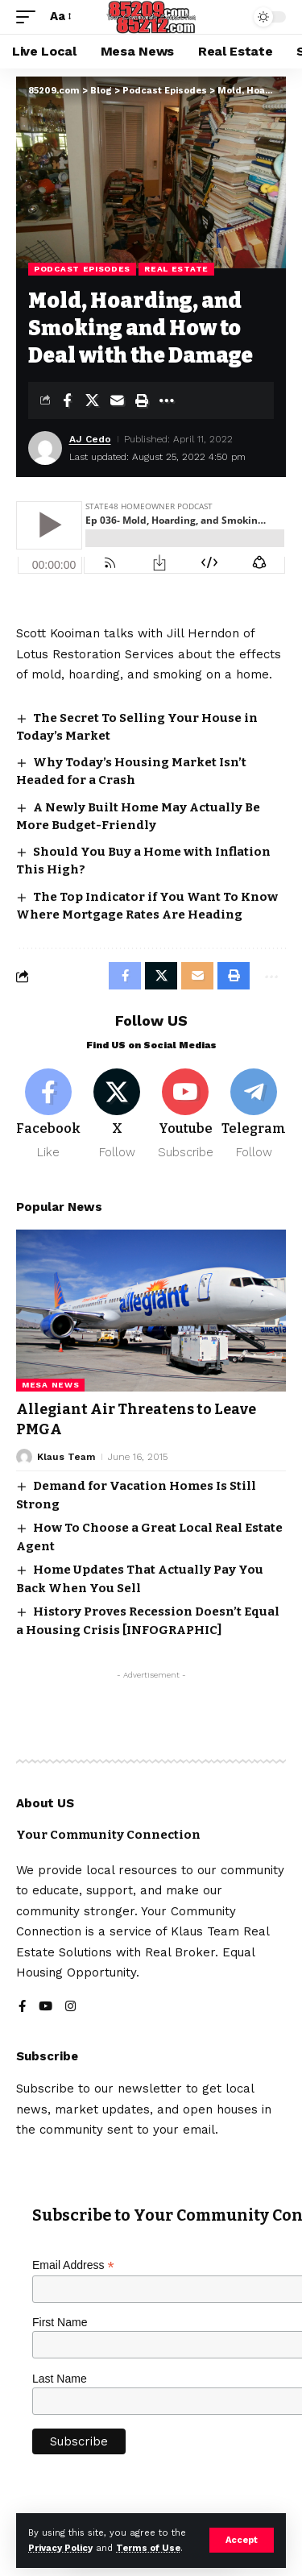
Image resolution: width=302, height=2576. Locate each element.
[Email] (116, 400)
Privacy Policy (60, 2548)
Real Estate (176, 268)
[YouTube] (45, 2007)
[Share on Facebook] (67, 400)
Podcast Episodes (82, 268)
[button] (241, 2540)
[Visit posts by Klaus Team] (24, 1457)
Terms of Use (148, 2548)
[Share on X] (92, 400)
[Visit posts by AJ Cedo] (45, 448)
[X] (117, 1114)
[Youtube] (185, 1114)
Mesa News (50, 1384)
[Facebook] (48, 1114)
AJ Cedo (90, 439)
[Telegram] (253, 1114)
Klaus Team (66, 1456)
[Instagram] (70, 2007)
